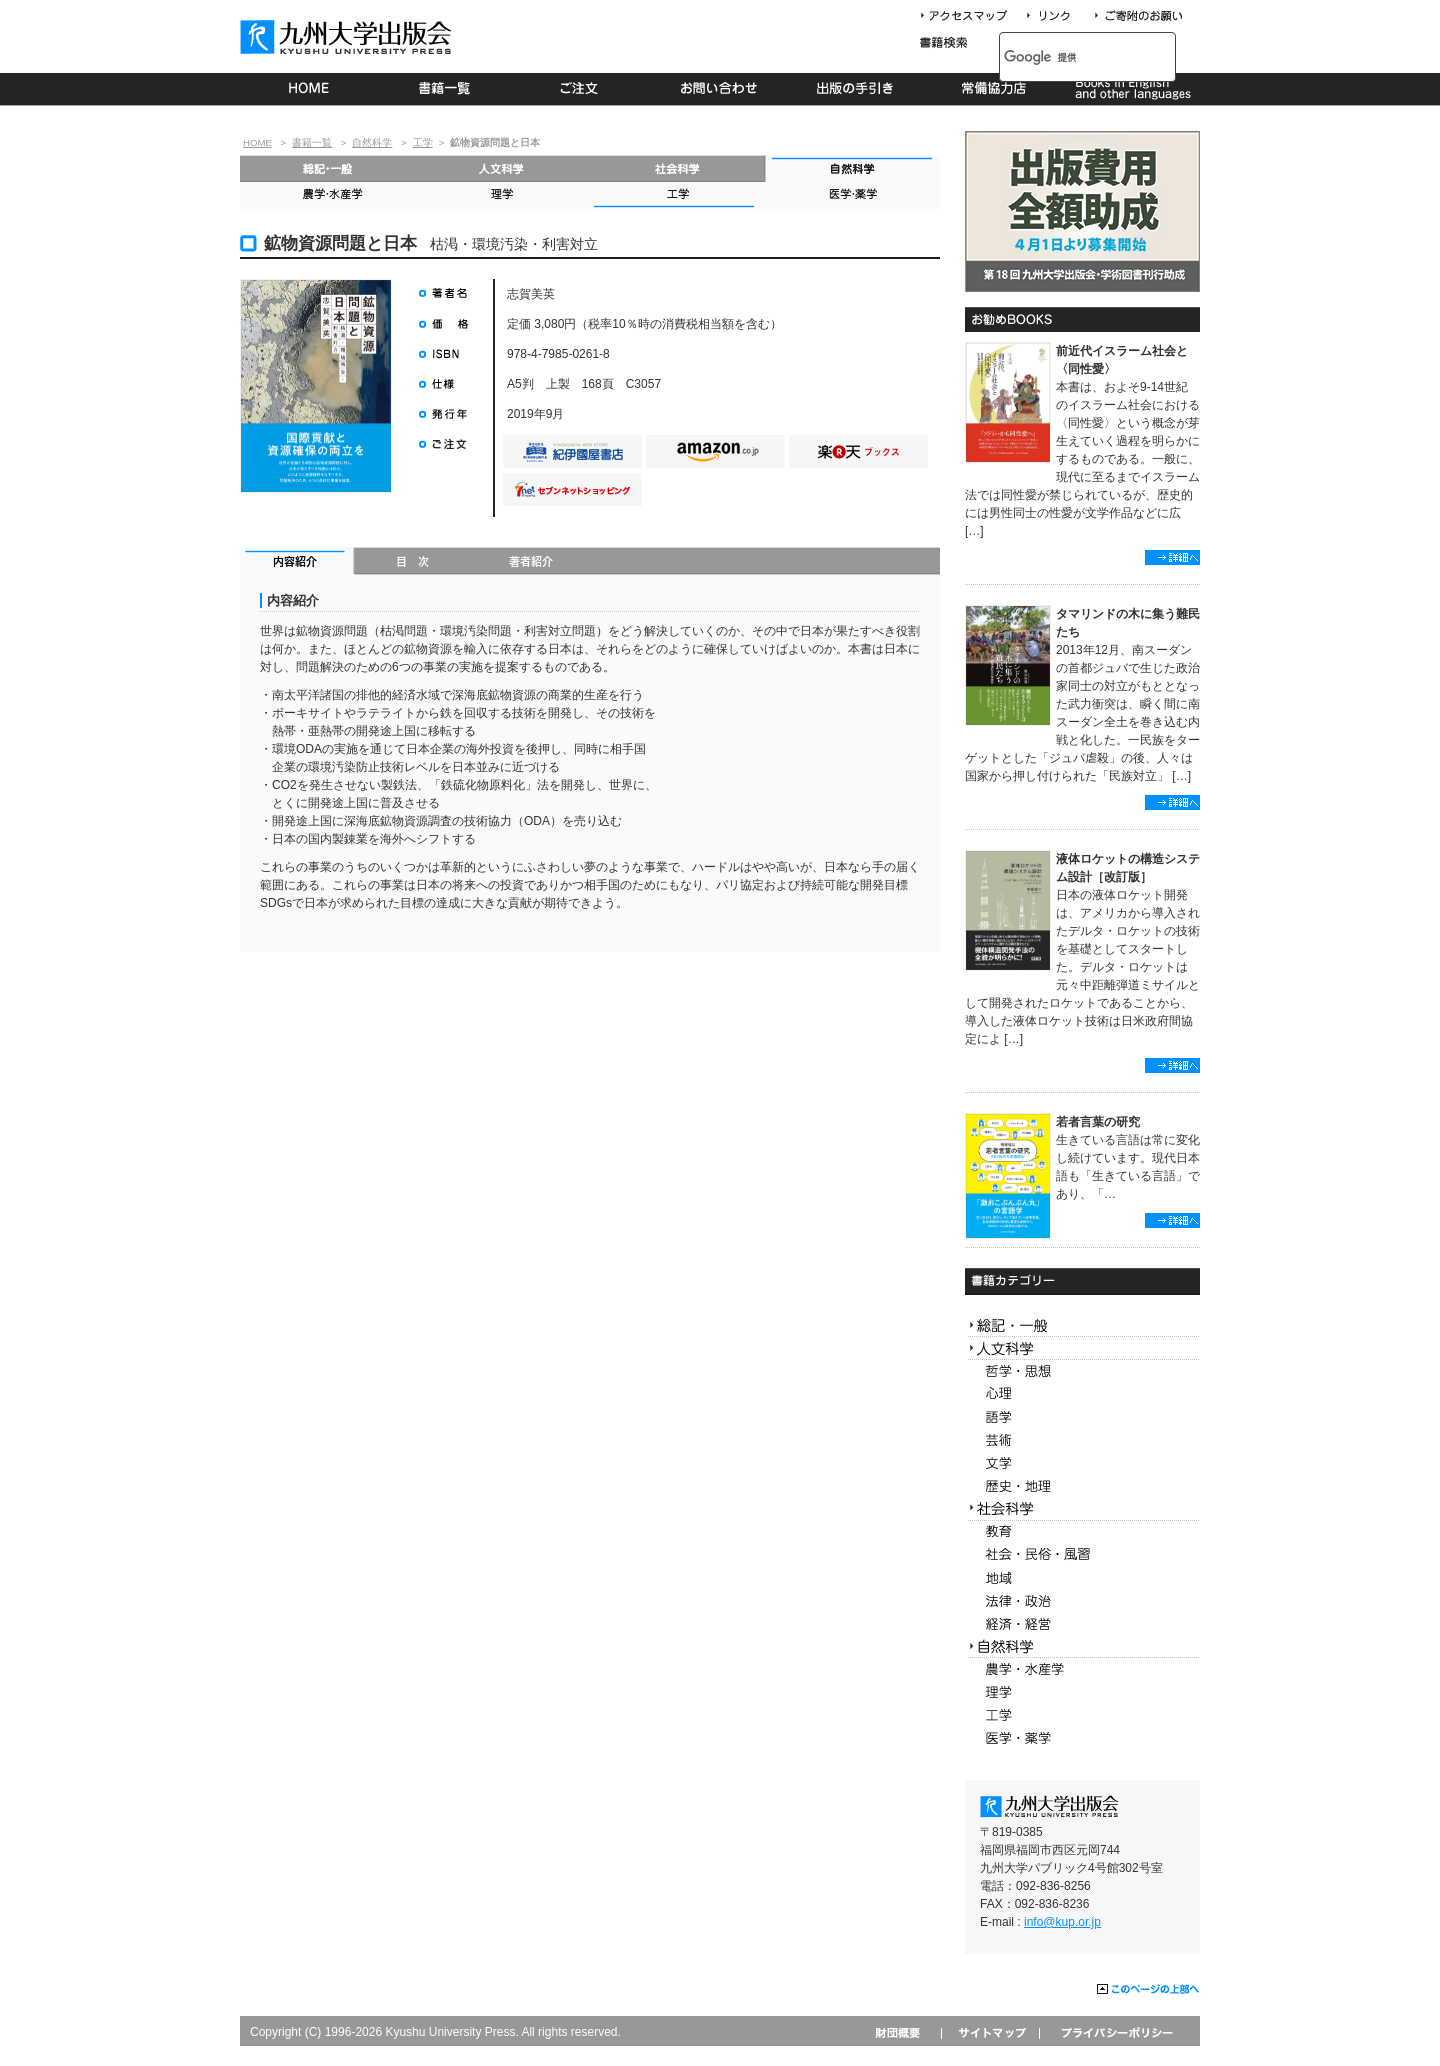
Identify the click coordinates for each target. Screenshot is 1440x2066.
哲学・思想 (1082, 1371)
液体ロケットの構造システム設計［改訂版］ (1128, 868)
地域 (1082, 1578)
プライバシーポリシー (1115, 2032)
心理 (1082, 1394)
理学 (502, 195)
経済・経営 (1082, 1624)
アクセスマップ (971, 16)
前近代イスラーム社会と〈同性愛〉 (1122, 360)
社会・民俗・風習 (1082, 1555)
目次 (413, 563)
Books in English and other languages (1130, 89)
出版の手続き (856, 89)
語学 (1082, 1417)
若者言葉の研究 (1098, 1122)
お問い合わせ (719, 89)
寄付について (1137, 16)
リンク (1057, 16)
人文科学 (502, 168)
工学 (423, 142)
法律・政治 (1082, 1601)
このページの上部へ (1148, 1990)
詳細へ (1172, 557)
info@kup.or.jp (1062, 1922)
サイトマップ (990, 2032)
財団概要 (904, 2032)
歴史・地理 (1082, 1486)
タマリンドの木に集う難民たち (1128, 623)
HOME (308, 89)
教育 (1082, 1532)
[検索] (1065, 57)
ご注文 (582, 89)
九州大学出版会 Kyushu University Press (348, 37)
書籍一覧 (445, 89)
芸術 (1082, 1440)
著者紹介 (531, 563)
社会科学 (677, 168)
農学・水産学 (327, 195)
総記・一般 (327, 168)
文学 (1082, 1463)
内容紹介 (297, 563)
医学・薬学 (852, 195)
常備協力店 (993, 89)
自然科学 (372, 142)
